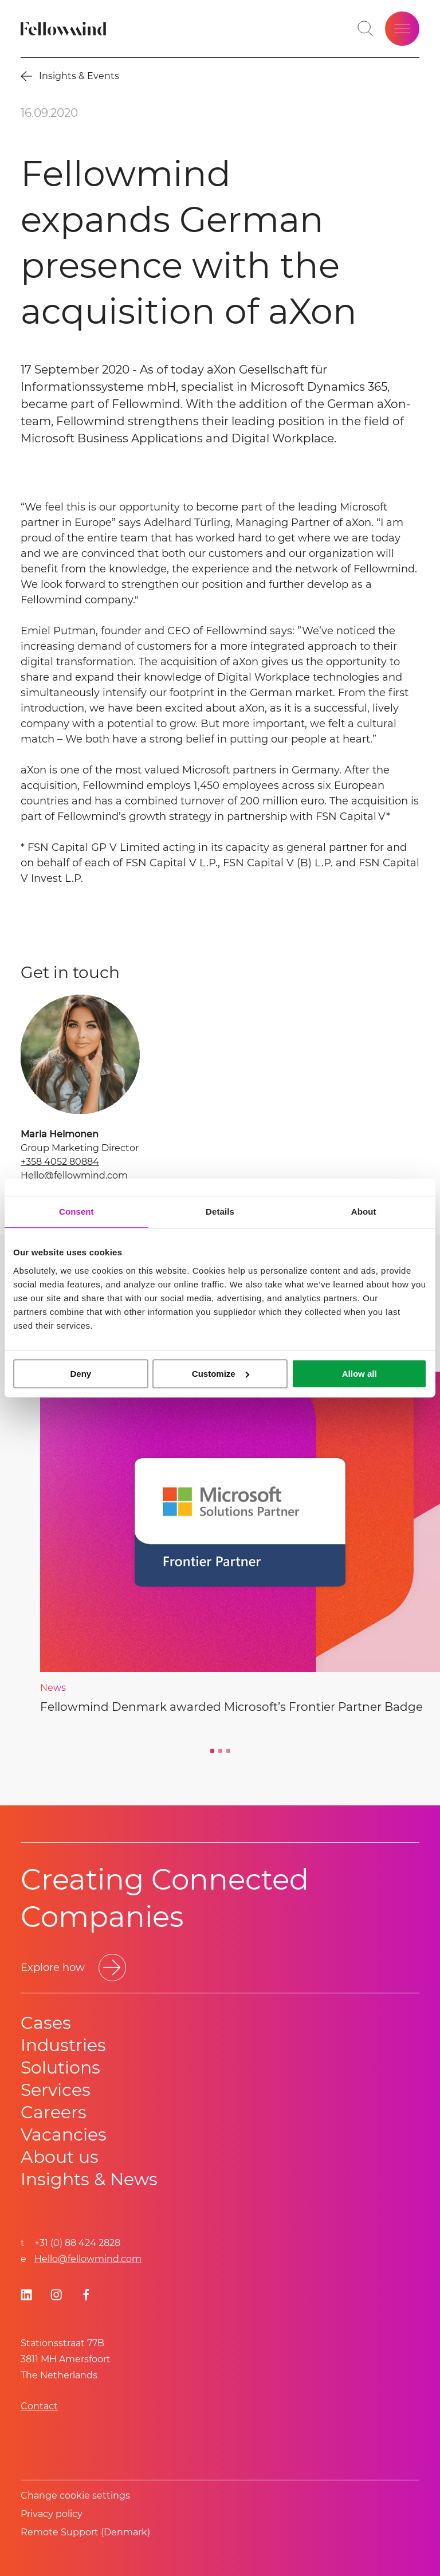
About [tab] (363, 1211)
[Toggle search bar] (366, 29)
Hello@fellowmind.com (74, 1175)
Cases (46, 2022)
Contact (39, 2406)
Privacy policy (51, 2513)
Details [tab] (220, 1211)
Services (56, 2089)
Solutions (60, 2067)
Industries (63, 2045)
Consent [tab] (76, 1211)
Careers (54, 2112)
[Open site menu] (402, 28)
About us (60, 2156)
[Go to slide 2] (220, 1751)
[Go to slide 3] (228, 1751)
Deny (80, 1374)
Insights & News (89, 2179)
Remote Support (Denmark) (85, 2532)
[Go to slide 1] (212, 1751)
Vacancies (64, 2134)
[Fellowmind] (65, 29)
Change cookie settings (75, 2495)
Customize (220, 1374)
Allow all (359, 1374)
